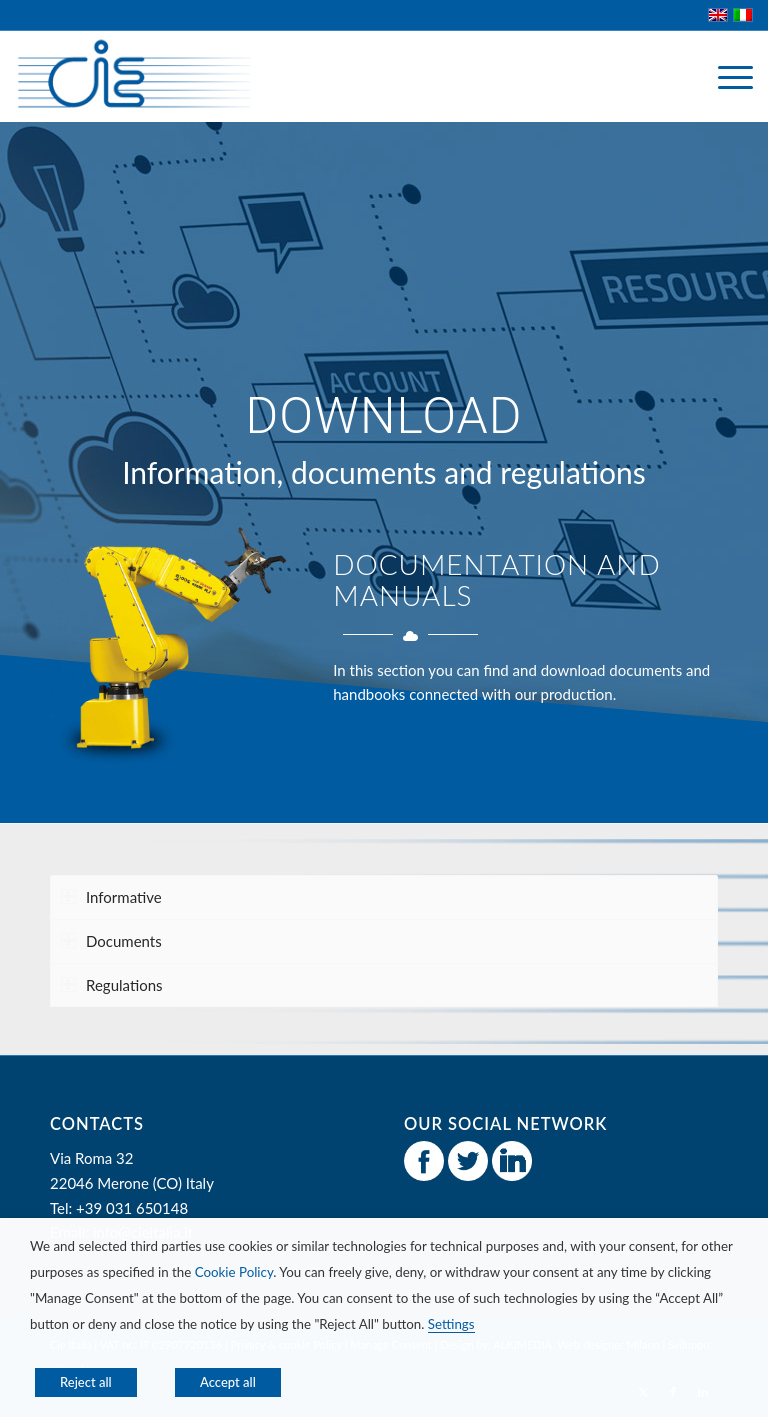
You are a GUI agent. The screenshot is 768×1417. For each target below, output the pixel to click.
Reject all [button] (86, 1382)
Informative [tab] (111, 897)
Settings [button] (451, 1324)
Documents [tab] (111, 941)
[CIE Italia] (133, 76)
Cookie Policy (234, 1272)
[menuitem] (725, 76)
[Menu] (725, 76)
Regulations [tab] (112, 985)
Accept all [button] (228, 1382)
